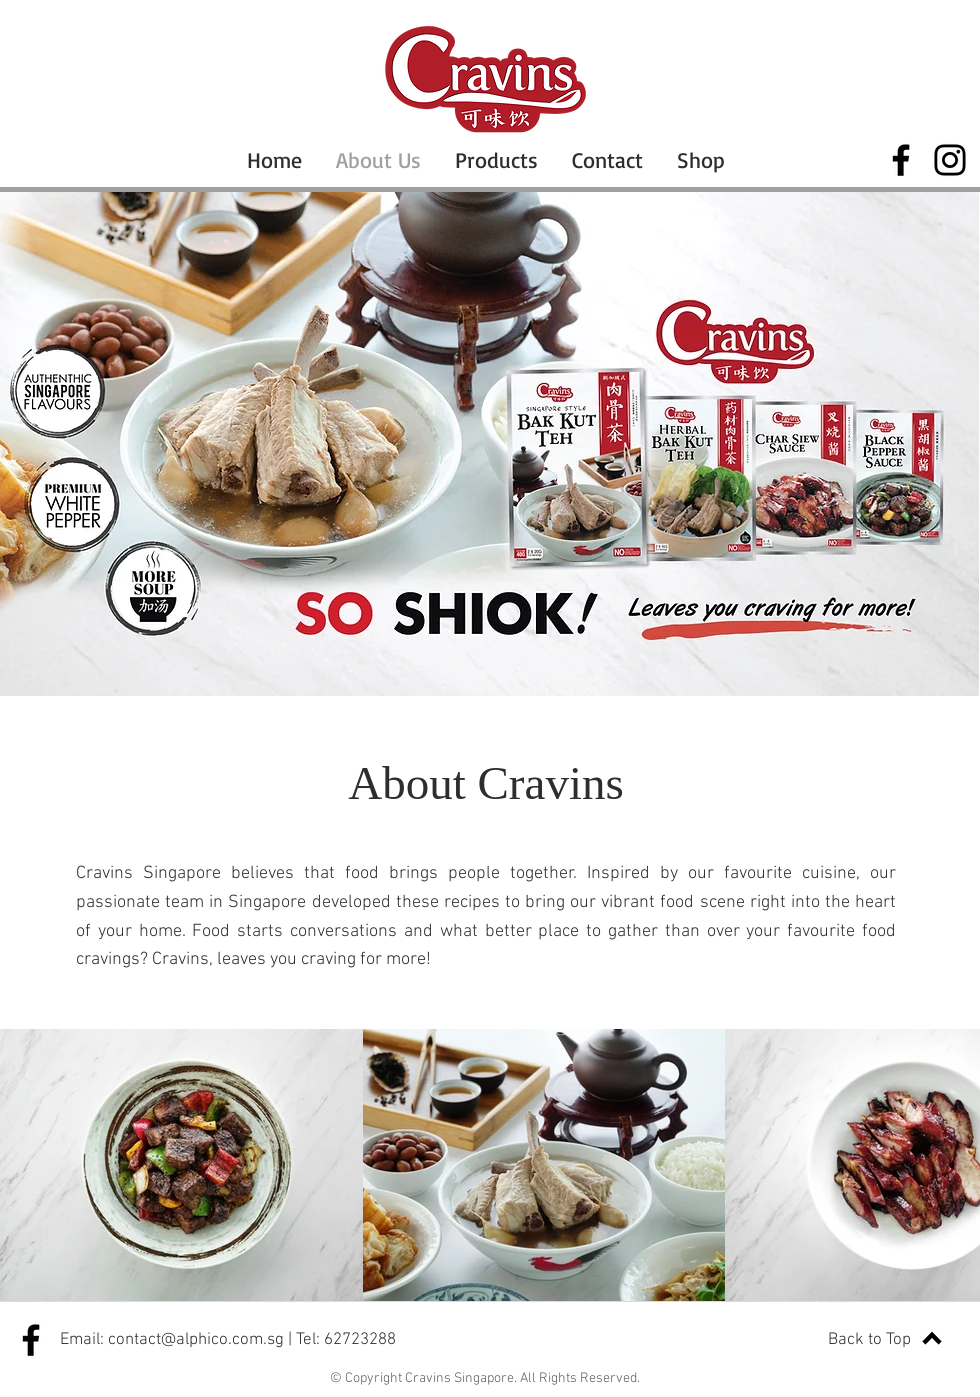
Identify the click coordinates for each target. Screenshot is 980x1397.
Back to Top (869, 1340)
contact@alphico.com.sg (196, 1340)
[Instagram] (950, 160)
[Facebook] (901, 160)
